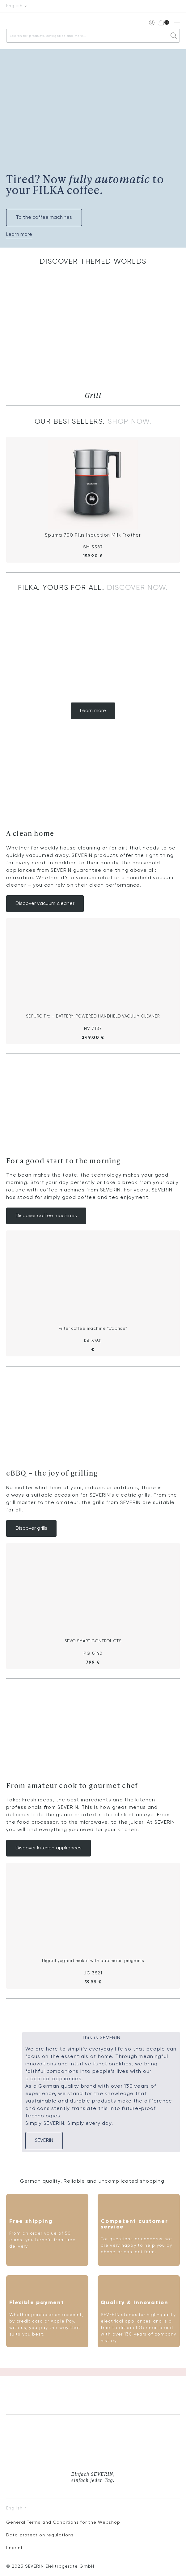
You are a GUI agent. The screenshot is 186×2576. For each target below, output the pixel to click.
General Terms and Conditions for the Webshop (63, 2522)
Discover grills (31, 1528)
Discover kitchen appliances (48, 1848)
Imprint (14, 2548)
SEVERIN (44, 2140)
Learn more (19, 234)
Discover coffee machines (46, 1215)
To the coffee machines (44, 217)
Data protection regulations (40, 2535)
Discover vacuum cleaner (44, 903)
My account (151, 22)
